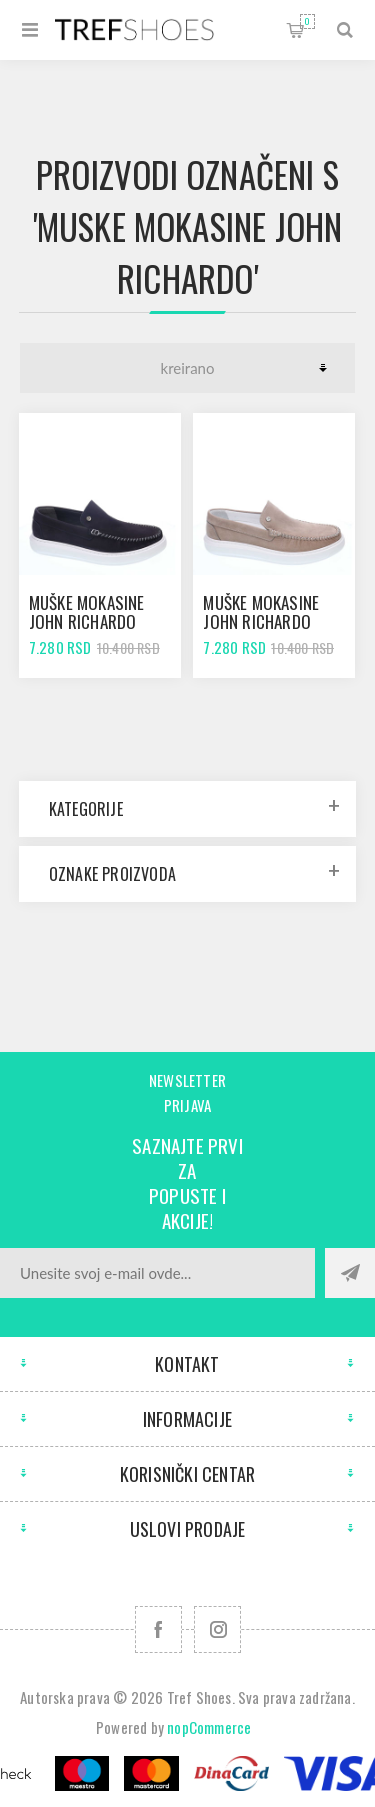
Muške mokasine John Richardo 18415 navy (87, 621)
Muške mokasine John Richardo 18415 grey (261, 621)
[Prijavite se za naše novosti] (157, 1273)
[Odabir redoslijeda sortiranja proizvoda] (187, 368)
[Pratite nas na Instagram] (217, 1629)
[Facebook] (158, 1629)
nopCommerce (209, 1727)
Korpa (307, 21)
